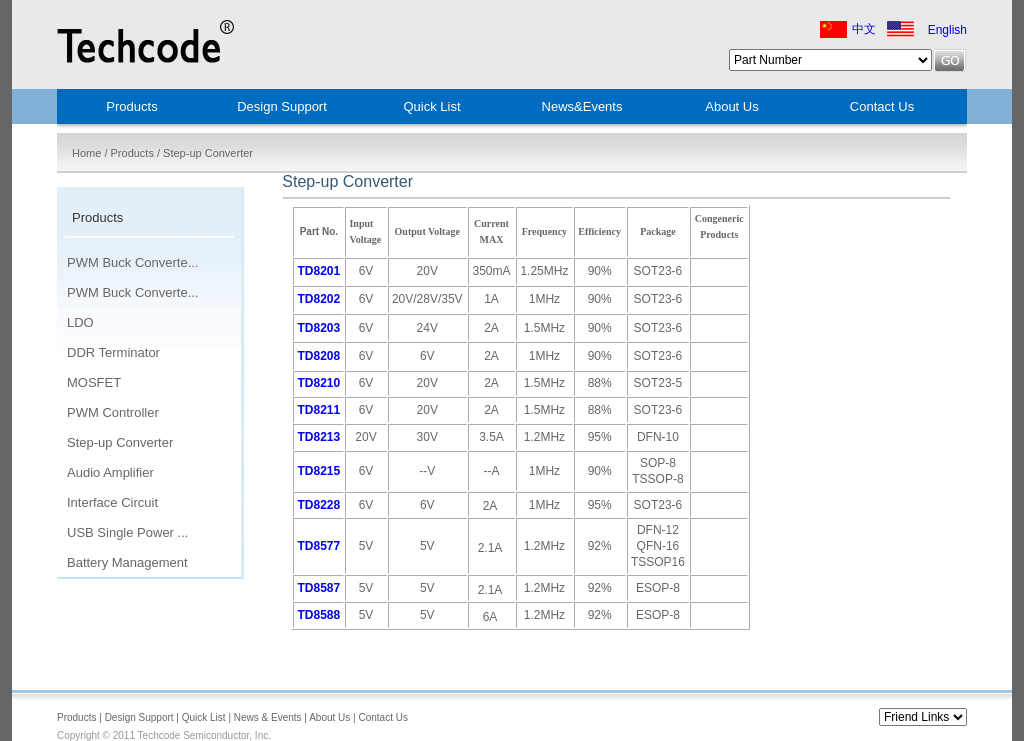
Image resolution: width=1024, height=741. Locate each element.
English (947, 30)
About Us (731, 106)
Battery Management (127, 562)
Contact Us (882, 106)
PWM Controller (113, 412)
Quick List (431, 106)
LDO (80, 322)
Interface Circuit (112, 502)
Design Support (282, 106)
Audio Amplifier (110, 472)
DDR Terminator (113, 352)
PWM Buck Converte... (132, 262)
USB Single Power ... (127, 532)
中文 (864, 29)
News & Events (268, 717)
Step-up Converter (120, 442)
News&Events (582, 106)
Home (86, 153)
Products (131, 106)
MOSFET (94, 382)
